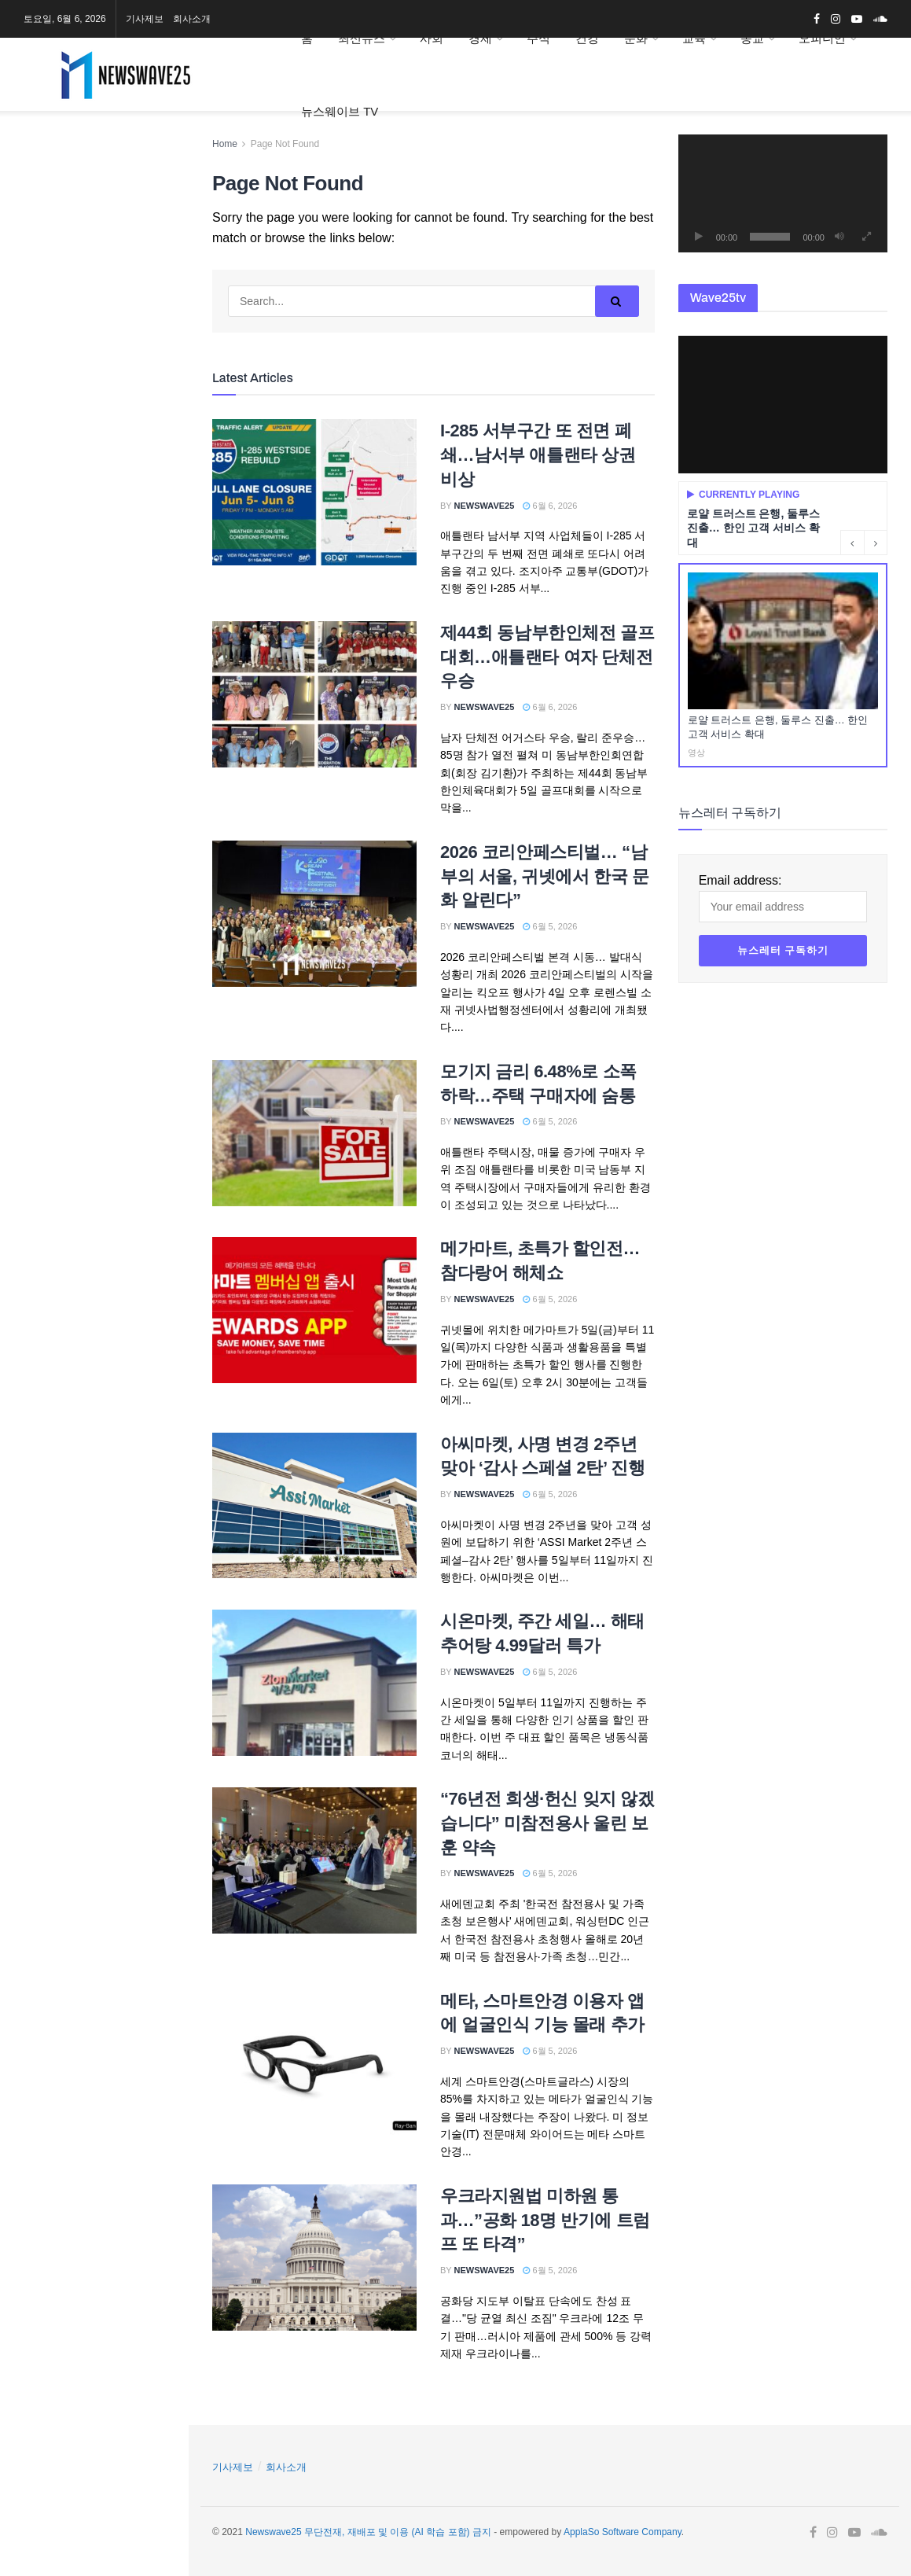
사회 (431, 38)
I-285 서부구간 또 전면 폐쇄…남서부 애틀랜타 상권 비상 (538, 455)
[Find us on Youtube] (74, 159)
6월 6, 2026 (550, 505)
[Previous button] (852, 542)
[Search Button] (156, 558)
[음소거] (839, 237)
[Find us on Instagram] (45, 159)
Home (224, 143)
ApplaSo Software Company (622, 2531)
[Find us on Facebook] (20, 159)
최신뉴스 (361, 38)
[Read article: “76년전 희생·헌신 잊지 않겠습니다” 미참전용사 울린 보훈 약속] (314, 1860)
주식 (538, 38)
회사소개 (192, 18)
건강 (587, 38)
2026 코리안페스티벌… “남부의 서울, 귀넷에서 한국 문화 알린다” (544, 876)
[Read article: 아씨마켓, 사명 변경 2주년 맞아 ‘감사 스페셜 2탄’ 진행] (314, 1506)
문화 (636, 38)
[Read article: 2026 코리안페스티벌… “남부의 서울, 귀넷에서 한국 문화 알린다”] (314, 914)
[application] (782, 193)
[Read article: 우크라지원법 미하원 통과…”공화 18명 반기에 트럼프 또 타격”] (314, 2257)
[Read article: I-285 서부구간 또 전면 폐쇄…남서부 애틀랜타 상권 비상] (314, 492)
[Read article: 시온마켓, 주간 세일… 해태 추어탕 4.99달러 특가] (314, 1683)
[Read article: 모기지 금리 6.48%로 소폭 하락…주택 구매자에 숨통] (314, 1133)
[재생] (699, 237)
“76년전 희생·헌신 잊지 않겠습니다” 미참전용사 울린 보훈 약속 (547, 1823)
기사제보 (144, 18)
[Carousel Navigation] (863, 542)
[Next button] (875, 542)
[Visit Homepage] (139, 74)
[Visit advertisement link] (94, 260)
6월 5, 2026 (550, 926)
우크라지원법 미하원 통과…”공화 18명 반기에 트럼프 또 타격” (545, 2220)
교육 (694, 38)
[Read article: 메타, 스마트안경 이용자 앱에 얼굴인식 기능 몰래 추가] (314, 2062)
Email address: (94, 434)
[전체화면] (867, 237)
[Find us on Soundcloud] (106, 159)
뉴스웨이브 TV (339, 111)
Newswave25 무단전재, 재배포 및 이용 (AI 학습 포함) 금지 (368, 2531)
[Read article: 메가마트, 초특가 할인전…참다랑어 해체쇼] (314, 1310)
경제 (480, 38)
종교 (752, 38)
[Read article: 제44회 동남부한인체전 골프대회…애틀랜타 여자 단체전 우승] (314, 694)
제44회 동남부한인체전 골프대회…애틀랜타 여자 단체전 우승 (547, 657)
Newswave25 (484, 505)
